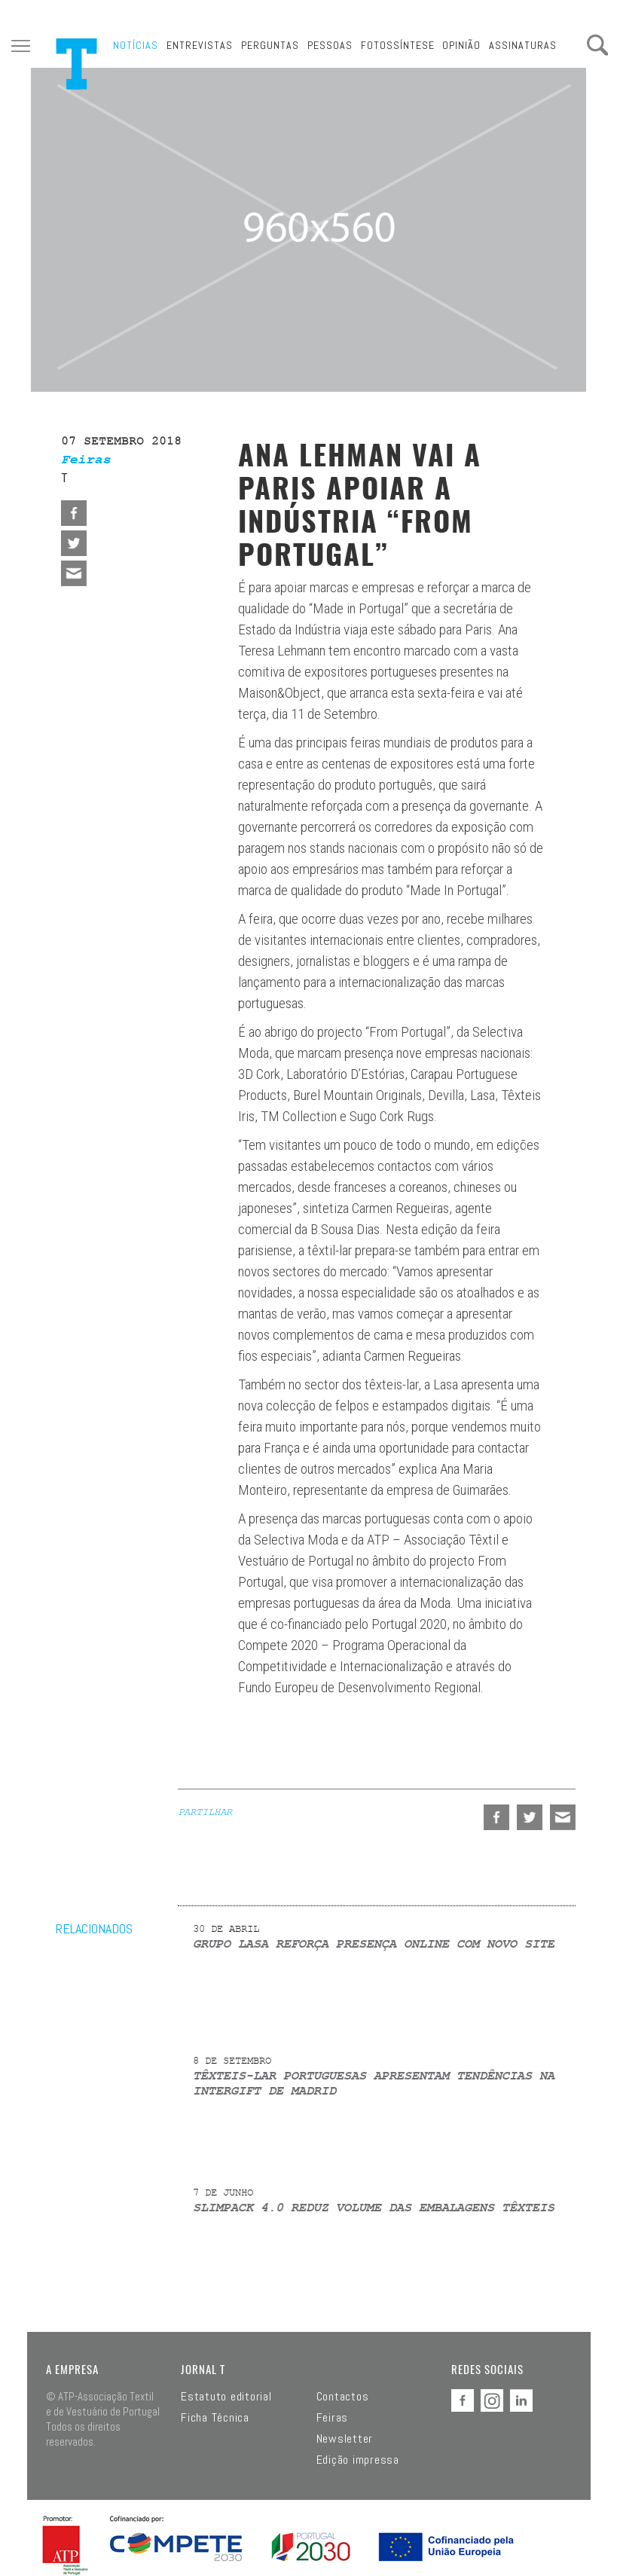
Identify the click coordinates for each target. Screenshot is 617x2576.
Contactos (342, 2396)
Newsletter (345, 2438)
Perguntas (270, 45)
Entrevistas (199, 45)
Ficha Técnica (215, 2417)
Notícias (135, 45)
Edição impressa (357, 2460)
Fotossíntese (398, 45)
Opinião (461, 45)
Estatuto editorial (226, 2396)
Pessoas (330, 45)
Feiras (332, 2417)
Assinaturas (523, 45)
